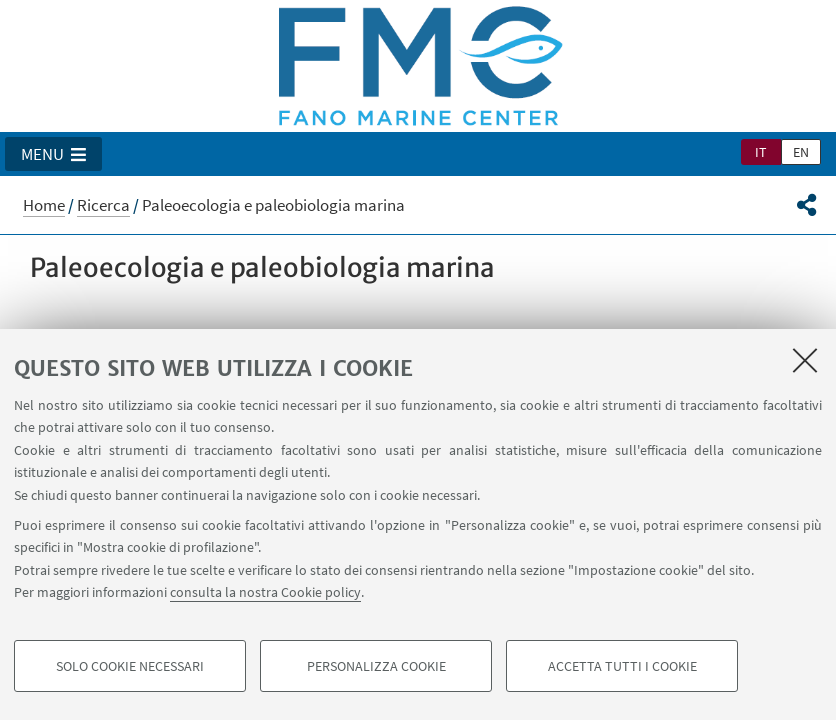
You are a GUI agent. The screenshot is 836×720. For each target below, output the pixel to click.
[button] (53, 154)
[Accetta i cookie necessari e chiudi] (805, 360)
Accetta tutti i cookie (622, 666)
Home (44, 205)
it (761, 152)
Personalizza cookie (376, 666)
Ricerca (103, 205)
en (801, 152)
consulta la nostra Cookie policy (265, 592)
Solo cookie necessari (130, 666)
